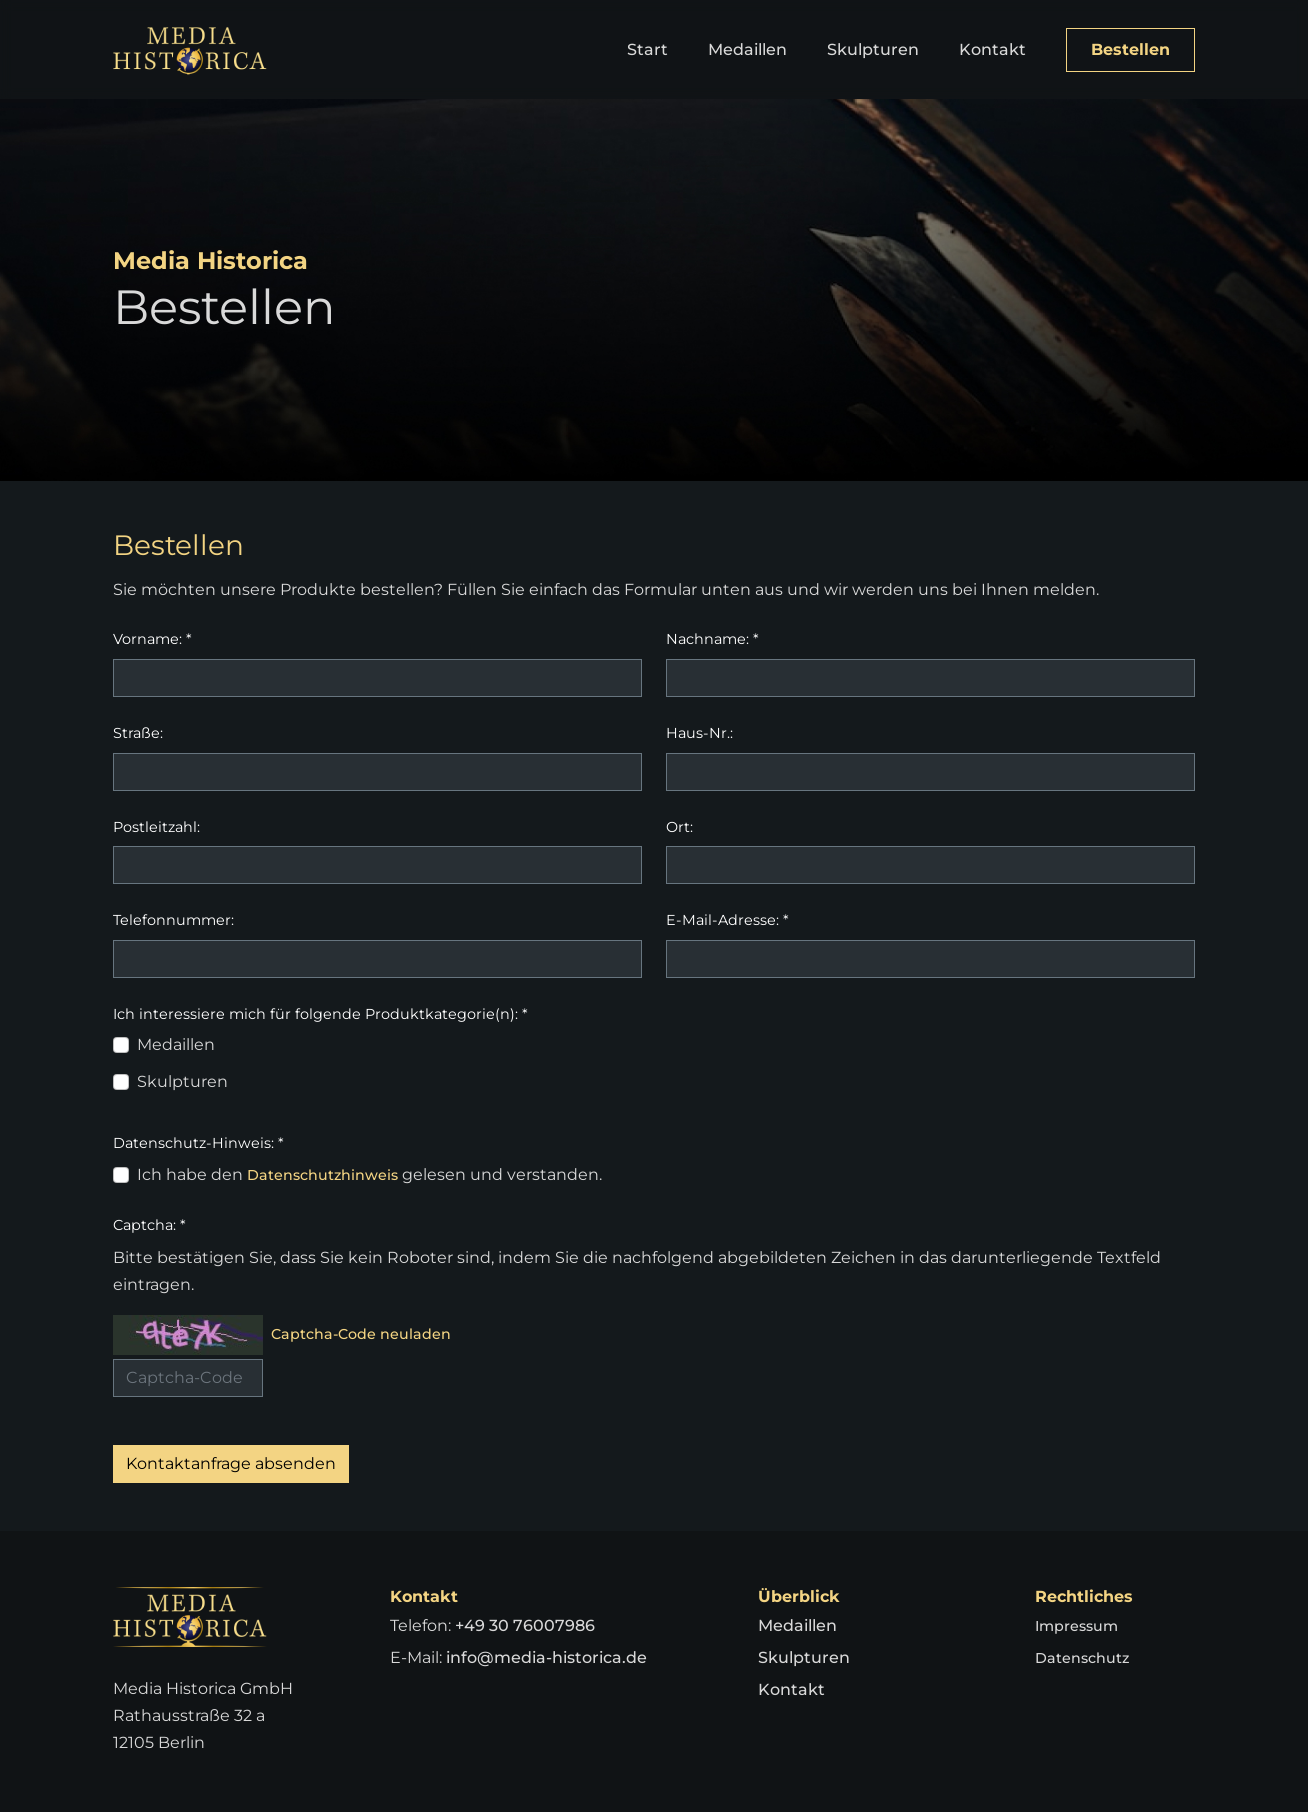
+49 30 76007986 (525, 1625)
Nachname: (712, 639)
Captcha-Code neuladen (371, 1334)
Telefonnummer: (173, 920)
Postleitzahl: (156, 827)
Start (647, 49)
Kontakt (992, 49)
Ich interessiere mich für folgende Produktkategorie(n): (320, 1014)
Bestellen (1130, 49)
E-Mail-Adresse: (727, 920)
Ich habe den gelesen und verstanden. (377, 1175)
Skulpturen (873, 49)
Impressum (1082, 1625)
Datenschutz (1087, 1657)
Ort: (679, 827)
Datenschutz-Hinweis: (198, 1143)
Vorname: (152, 639)
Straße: (138, 733)
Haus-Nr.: (699, 733)
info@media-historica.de (546, 1657)
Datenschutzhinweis (330, 1174)
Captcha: (149, 1225)
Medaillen (747, 49)
